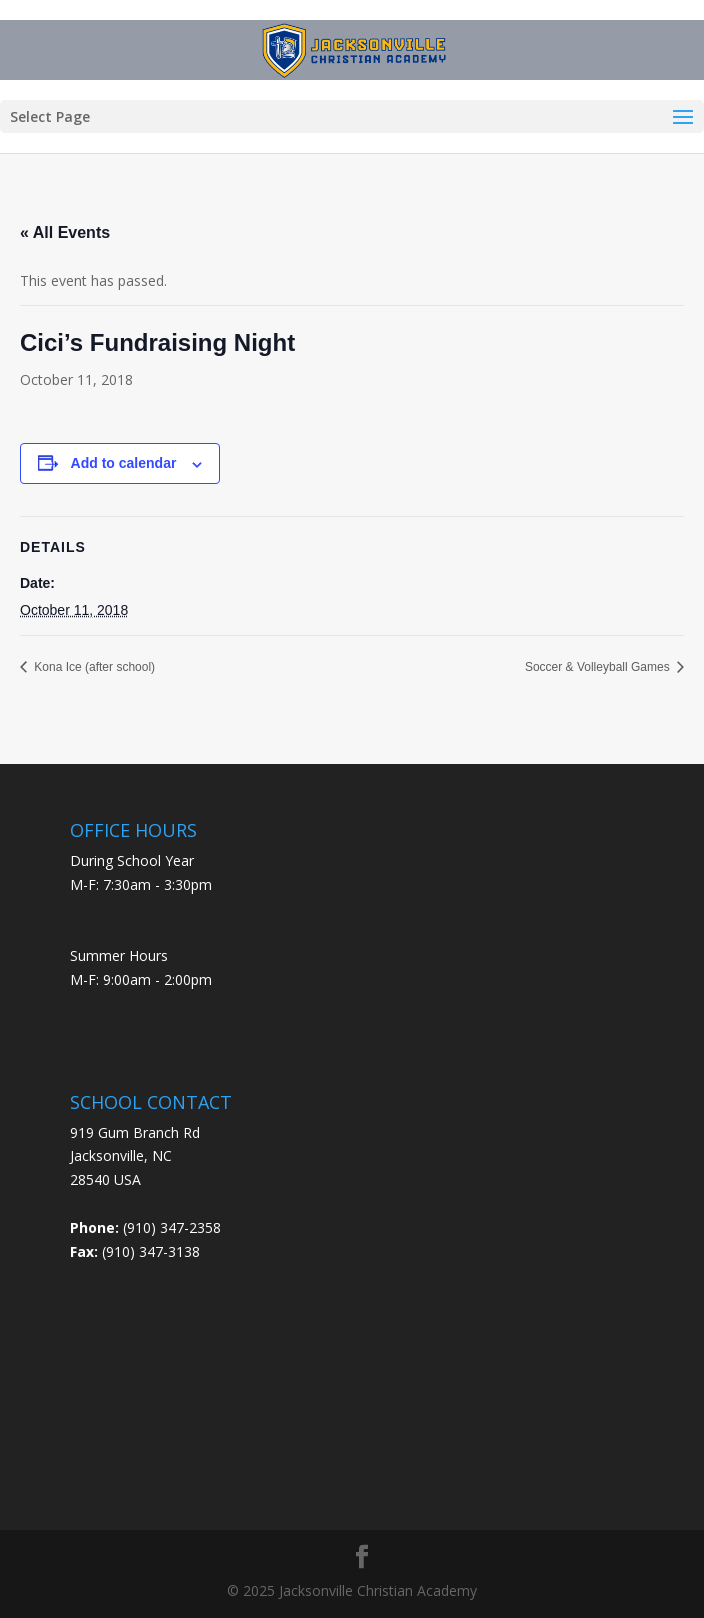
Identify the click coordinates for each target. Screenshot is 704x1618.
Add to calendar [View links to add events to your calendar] (124, 463)
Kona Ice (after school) (93, 667)
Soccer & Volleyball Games (599, 667)
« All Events (65, 232)
